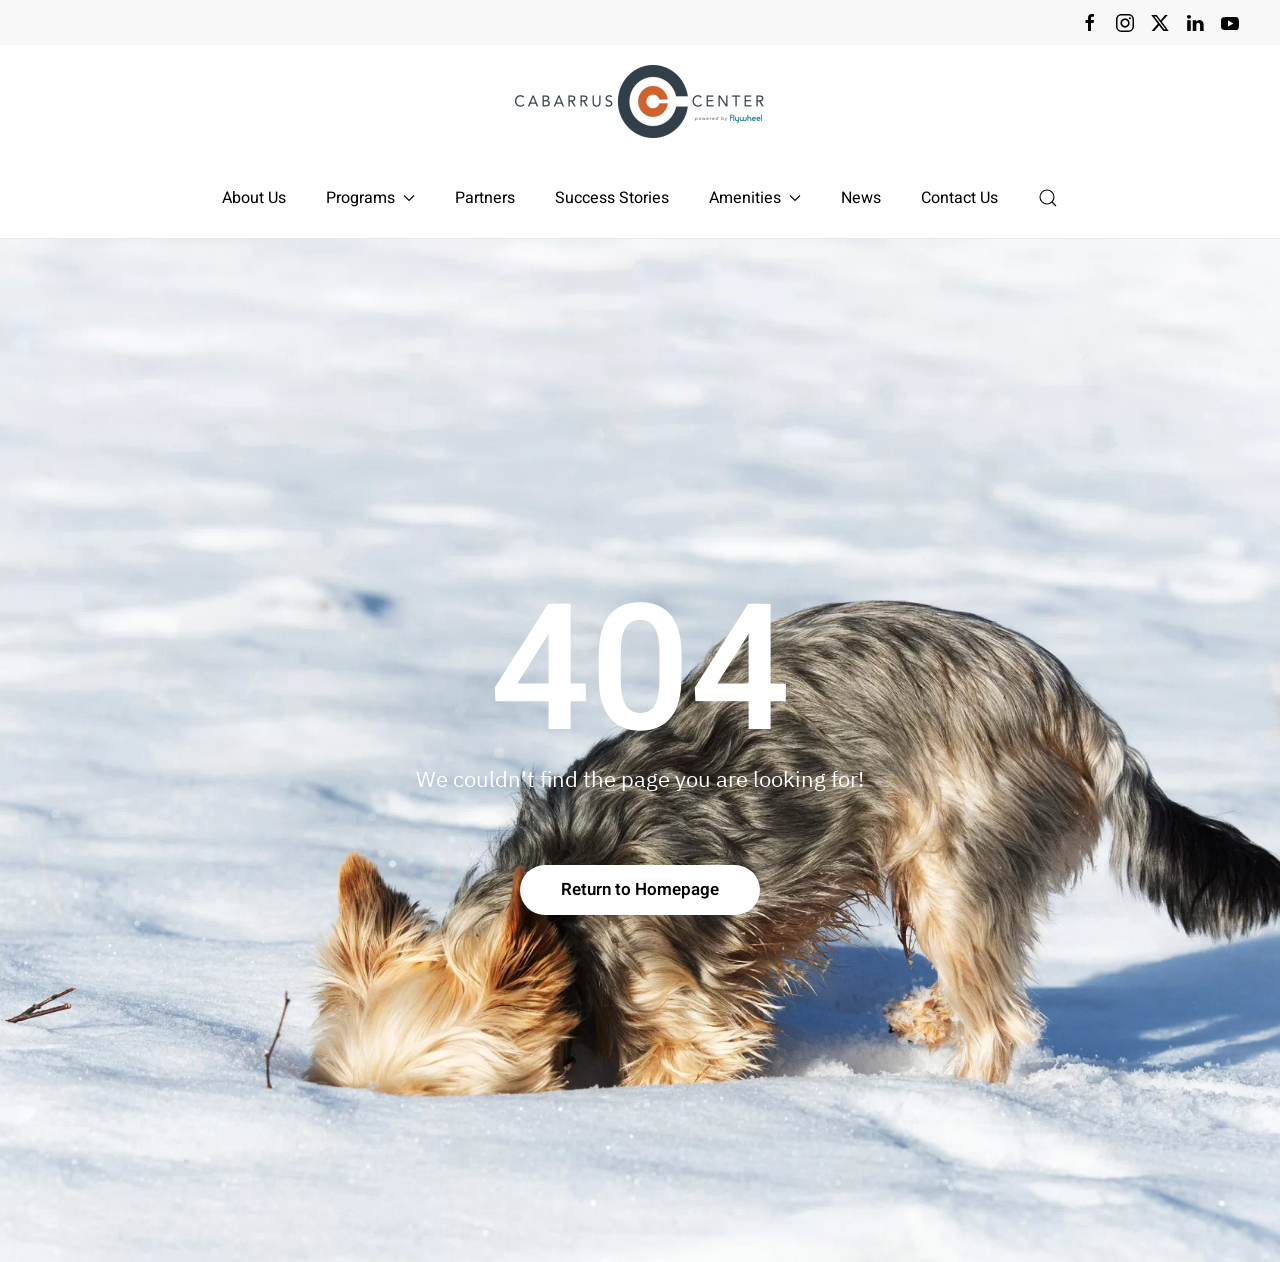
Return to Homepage (640, 889)
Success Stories (612, 198)
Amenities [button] (755, 198)
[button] (1048, 198)
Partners (485, 198)
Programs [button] (370, 198)
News (861, 198)
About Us (254, 198)
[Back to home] (640, 101)
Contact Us (959, 198)
